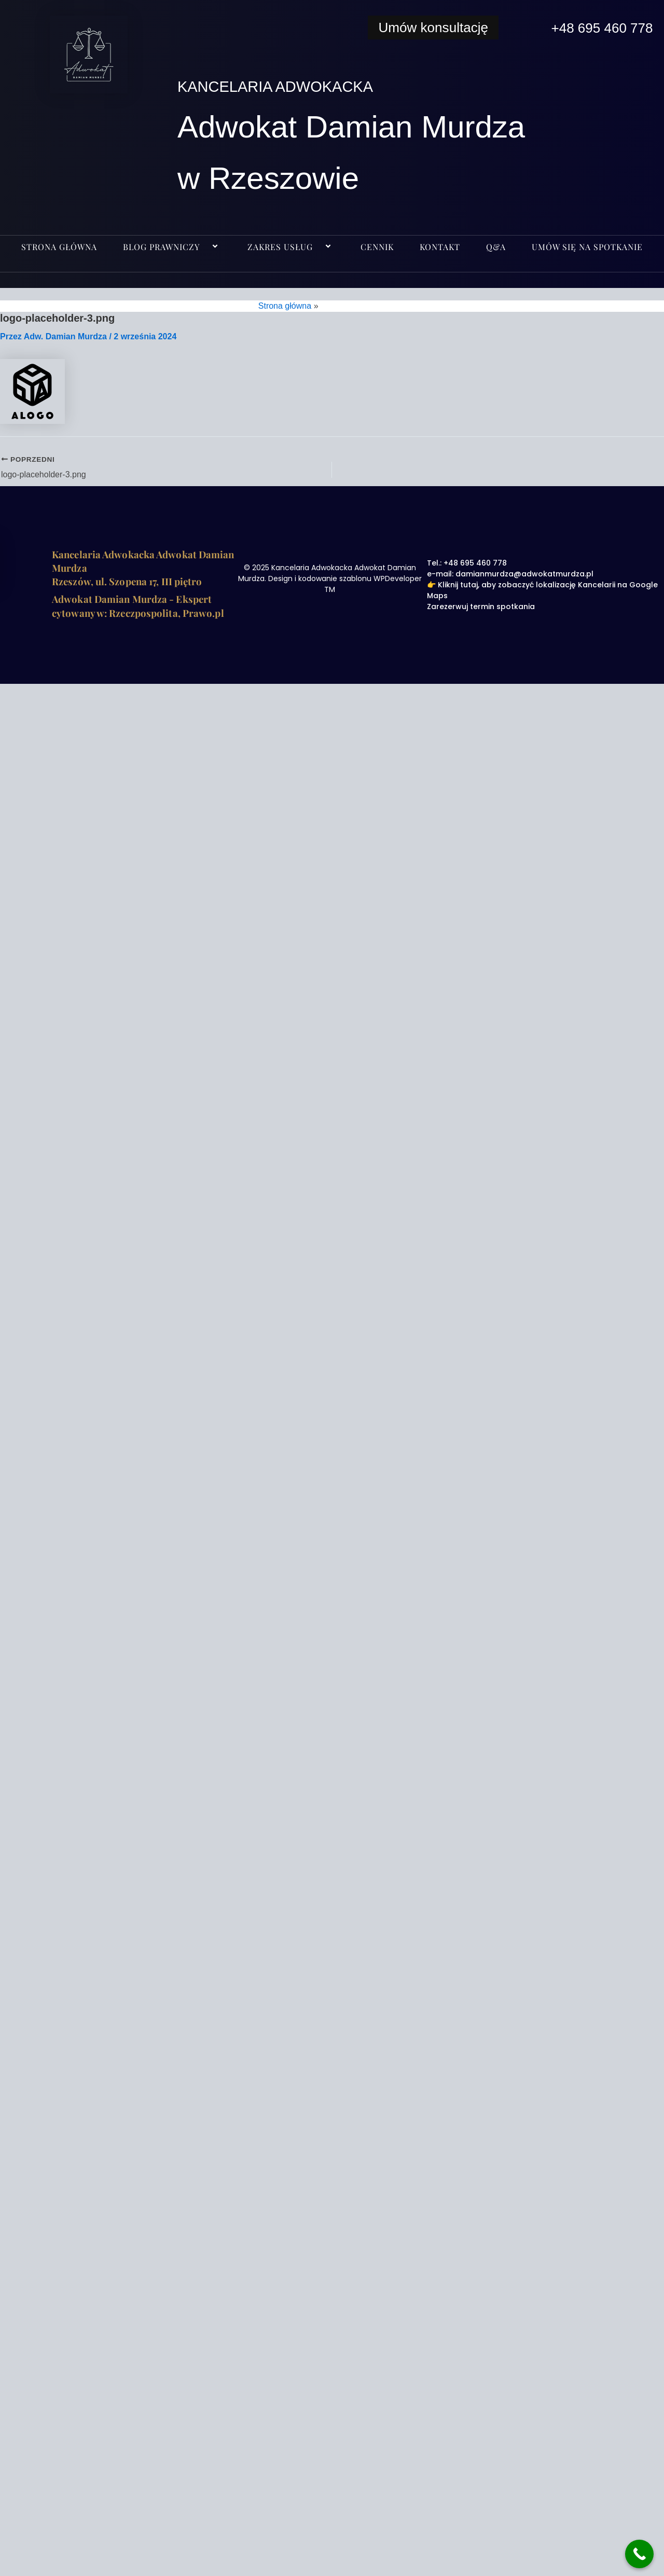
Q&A (496, 246)
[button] (203, 247)
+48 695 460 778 (596, 27)
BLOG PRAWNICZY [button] (172, 247)
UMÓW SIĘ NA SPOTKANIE (587, 246)
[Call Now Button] (639, 2554)
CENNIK (377, 246)
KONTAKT (440, 246)
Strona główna (59, 246)
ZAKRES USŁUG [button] (291, 247)
